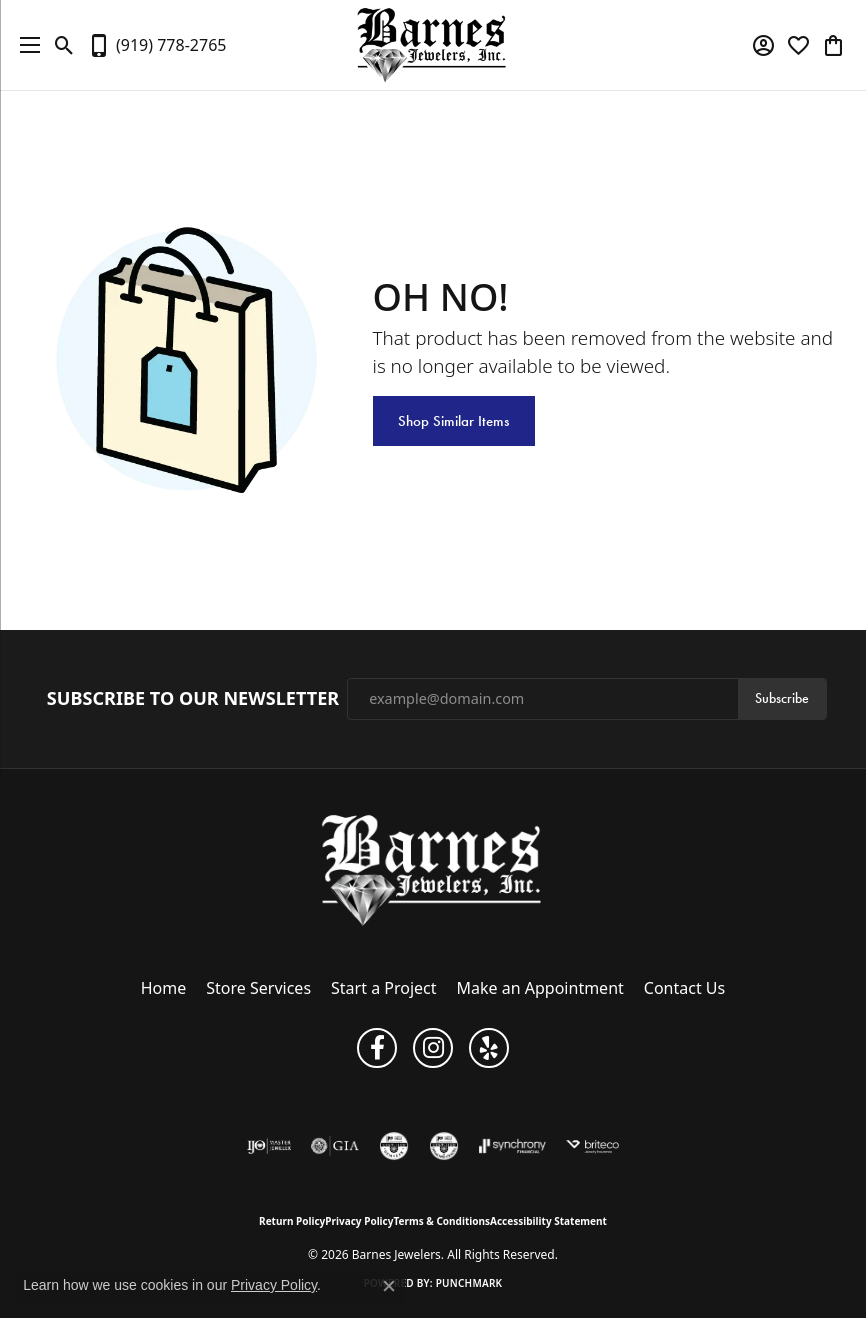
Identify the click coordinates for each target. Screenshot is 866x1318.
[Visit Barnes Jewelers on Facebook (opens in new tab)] (377, 1048)
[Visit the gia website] (335, 1146)
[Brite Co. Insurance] (593, 1146)
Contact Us (684, 988)
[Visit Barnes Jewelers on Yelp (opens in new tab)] (489, 1048)
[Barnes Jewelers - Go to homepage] (433, 869)
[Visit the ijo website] (269, 1146)
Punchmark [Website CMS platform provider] (469, 1283)
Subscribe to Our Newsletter (193, 699)
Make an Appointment (540, 988)
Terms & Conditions (441, 1221)
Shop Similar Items (453, 421)
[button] (64, 45)
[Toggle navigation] (25, 45)
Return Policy (292, 1221)
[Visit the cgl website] (394, 1146)
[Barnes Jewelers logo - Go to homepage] (433, 45)
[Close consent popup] (389, 1286)
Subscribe (782, 698)
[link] (156, 45)
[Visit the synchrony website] (512, 1146)
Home (164, 988)
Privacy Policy (359, 1221)
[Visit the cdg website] (444, 1146)
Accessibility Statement (548, 1221)
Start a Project (383, 988)
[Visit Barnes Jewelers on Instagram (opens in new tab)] (433, 1048)
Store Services (258, 988)
